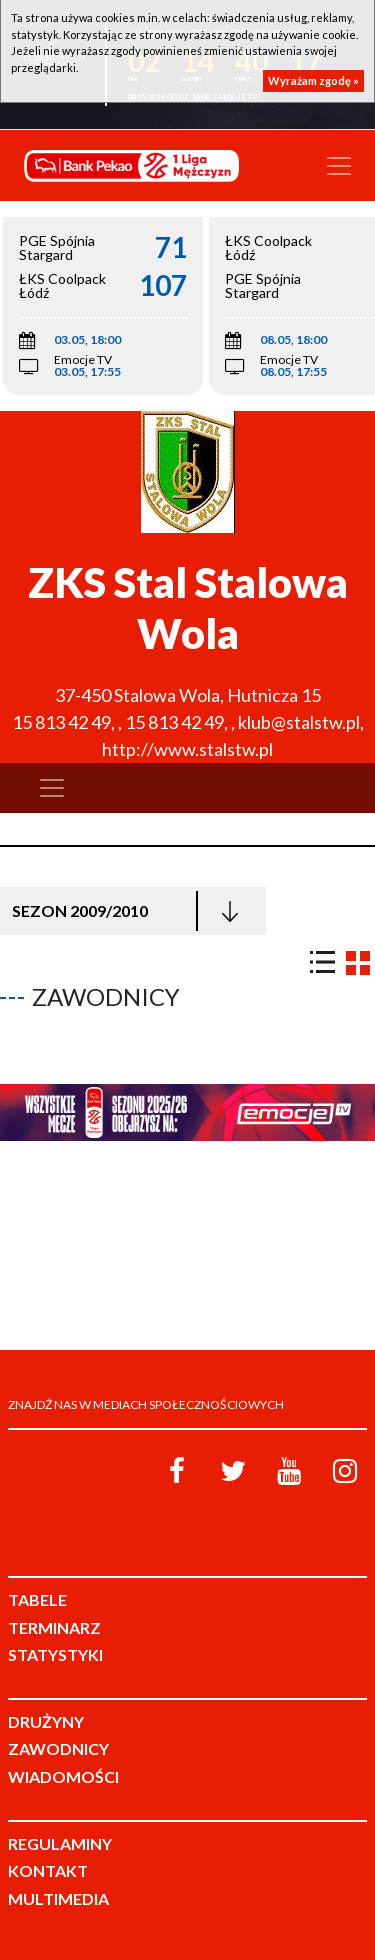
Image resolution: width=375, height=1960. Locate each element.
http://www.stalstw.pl (187, 749)
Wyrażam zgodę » (313, 80)
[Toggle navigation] (339, 166)
